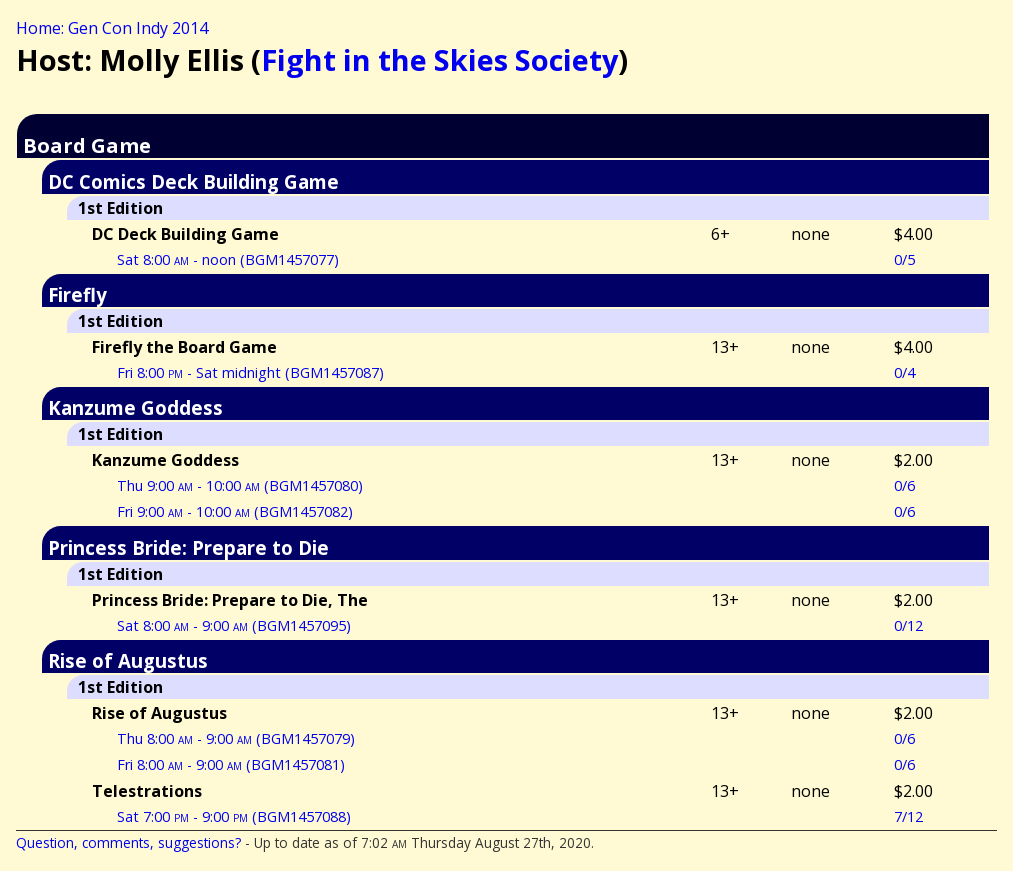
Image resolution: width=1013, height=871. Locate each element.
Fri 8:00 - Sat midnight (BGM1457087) (250, 372)
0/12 (908, 625)
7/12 (908, 816)
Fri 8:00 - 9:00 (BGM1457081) (231, 764)
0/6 (904, 485)
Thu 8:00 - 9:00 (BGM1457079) (236, 738)
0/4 (904, 372)
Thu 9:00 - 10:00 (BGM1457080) (240, 485)
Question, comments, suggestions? (128, 842)
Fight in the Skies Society (439, 59)
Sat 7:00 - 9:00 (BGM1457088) (234, 816)
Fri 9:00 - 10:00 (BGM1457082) (235, 511)
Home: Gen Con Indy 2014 (112, 28)
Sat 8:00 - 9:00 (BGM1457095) (234, 625)
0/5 (904, 259)
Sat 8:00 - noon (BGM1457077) (228, 259)
